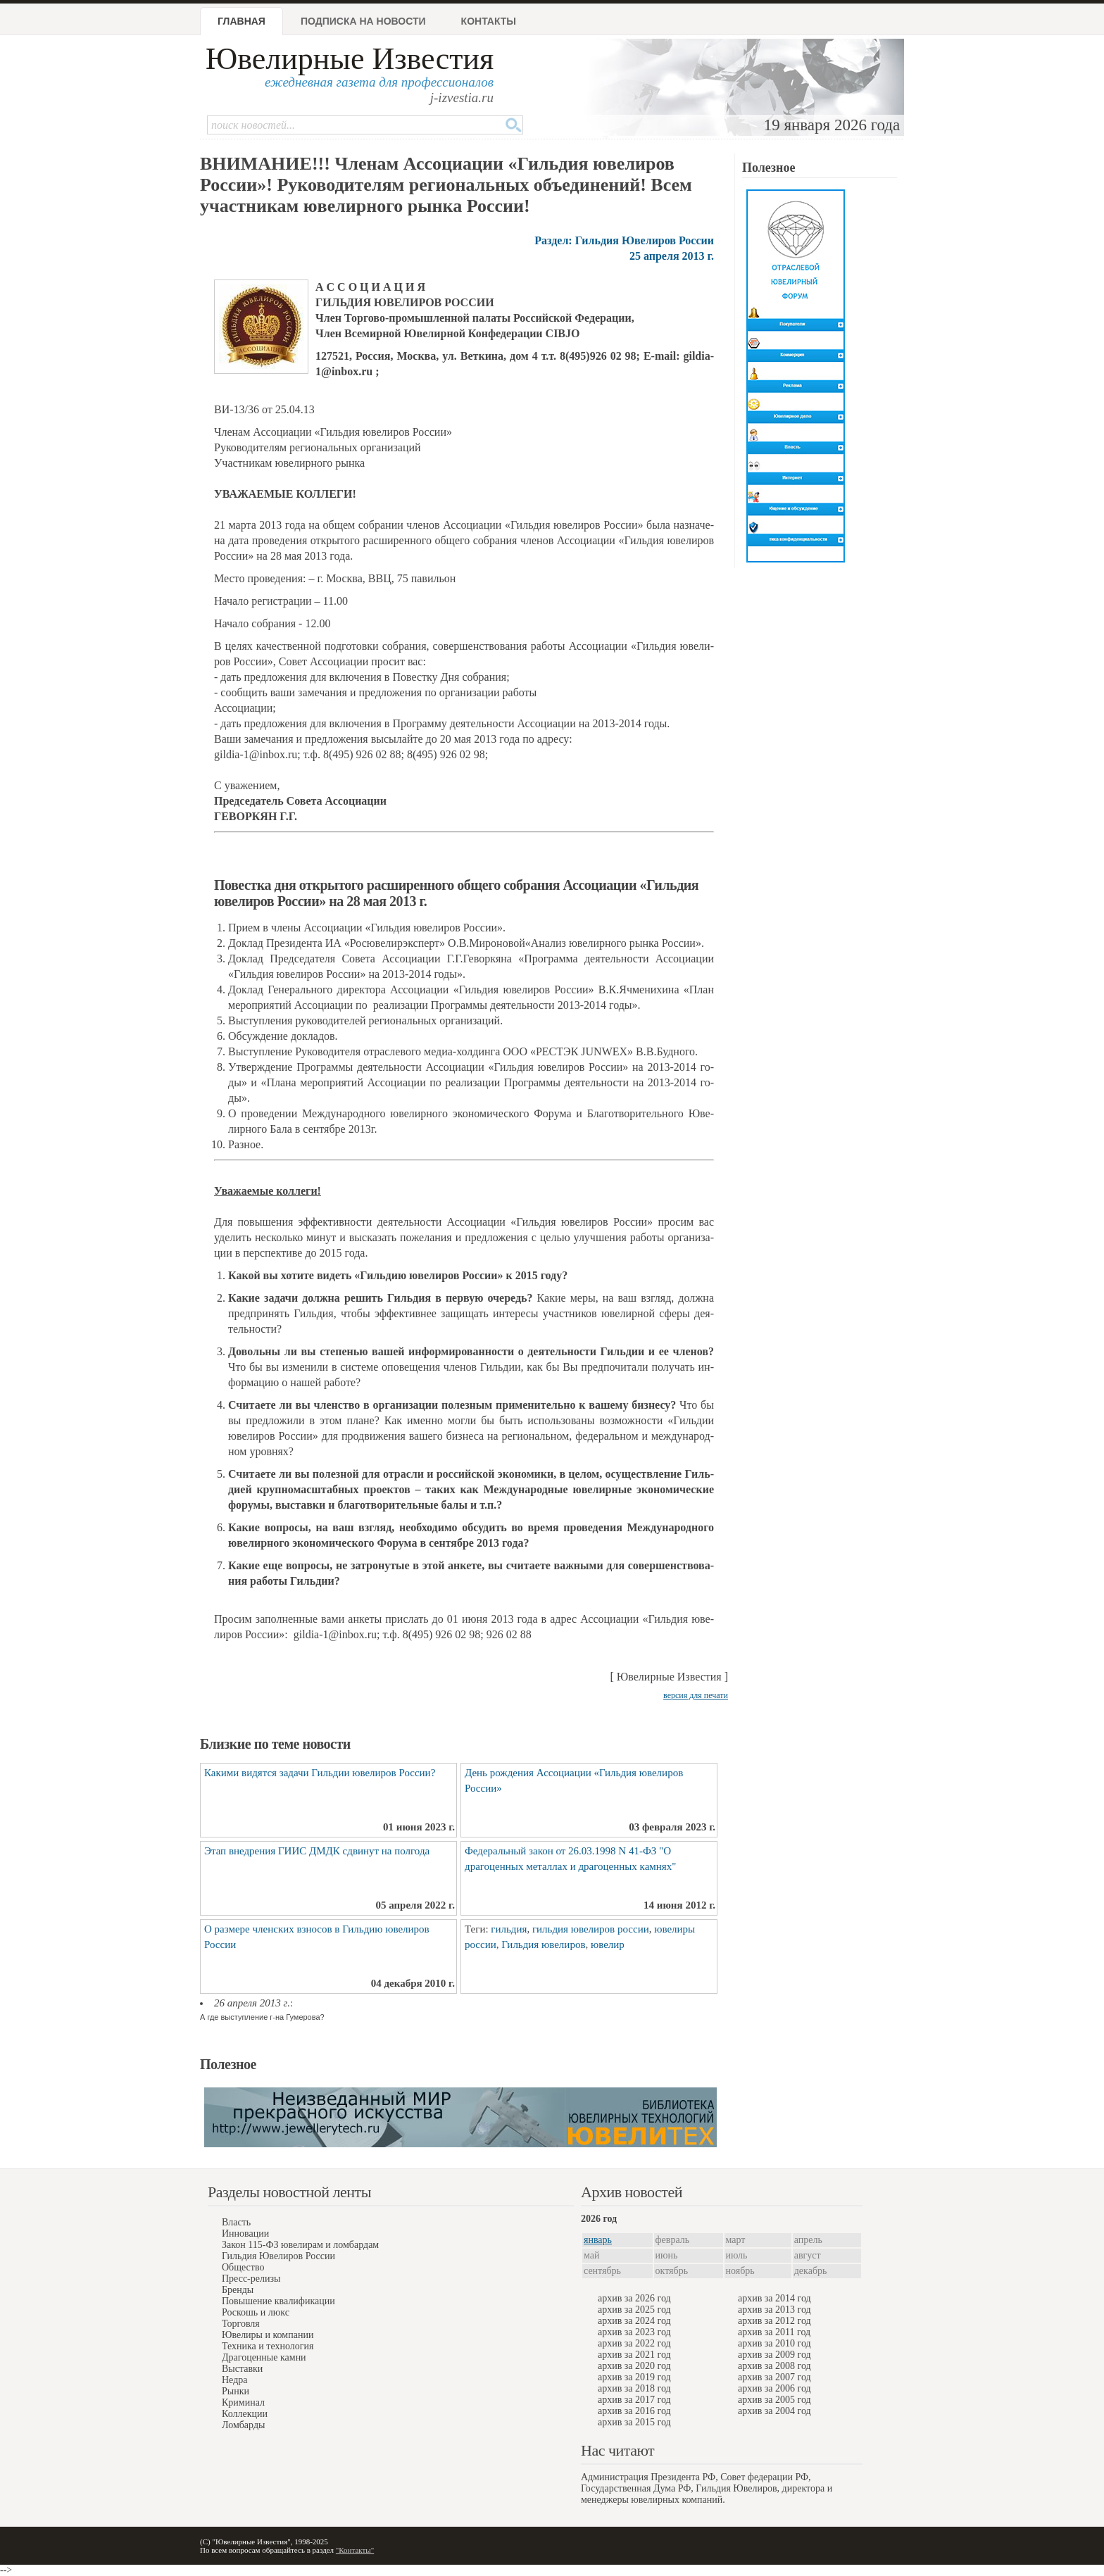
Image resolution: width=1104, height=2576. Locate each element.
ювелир (608, 1944)
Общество (243, 2267)
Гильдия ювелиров (543, 1944)
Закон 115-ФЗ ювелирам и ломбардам (300, 2244)
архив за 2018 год (634, 2388)
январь (598, 2240)
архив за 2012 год (774, 2321)
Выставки (242, 2368)
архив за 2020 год (634, 2366)
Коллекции (245, 2413)
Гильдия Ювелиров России (278, 2256)
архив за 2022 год (634, 2343)
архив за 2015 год (634, 2422)
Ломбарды (243, 2425)
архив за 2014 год (774, 2298)
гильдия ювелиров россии (590, 1929)
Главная (241, 21)
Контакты (488, 21)
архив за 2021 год (634, 2354)
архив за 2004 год (774, 2411)
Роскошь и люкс (255, 2312)
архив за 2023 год (634, 2332)
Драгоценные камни (264, 2357)
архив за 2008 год (774, 2366)
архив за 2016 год (634, 2411)
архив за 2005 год (774, 2399)
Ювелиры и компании (267, 2335)
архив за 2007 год (774, 2377)
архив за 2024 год (634, 2321)
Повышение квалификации (278, 2301)
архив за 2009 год (774, 2354)
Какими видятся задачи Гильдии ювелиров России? (319, 1772)
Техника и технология (267, 2346)
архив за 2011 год (774, 2332)
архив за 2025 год (634, 2309)
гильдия (509, 1929)
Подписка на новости (363, 21)
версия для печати (695, 1695)
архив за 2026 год (634, 2298)
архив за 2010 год (774, 2343)
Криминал (243, 2402)
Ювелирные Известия (350, 59)
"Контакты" (355, 2550)
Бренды (237, 2290)
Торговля (241, 2323)
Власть (236, 2222)
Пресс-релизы (251, 2278)
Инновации (245, 2233)
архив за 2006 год (774, 2388)
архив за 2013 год (774, 2309)
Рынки (235, 2391)
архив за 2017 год (634, 2399)
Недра (234, 2380)
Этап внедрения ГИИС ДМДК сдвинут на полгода (316, 1850)
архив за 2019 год (634, 2377)
